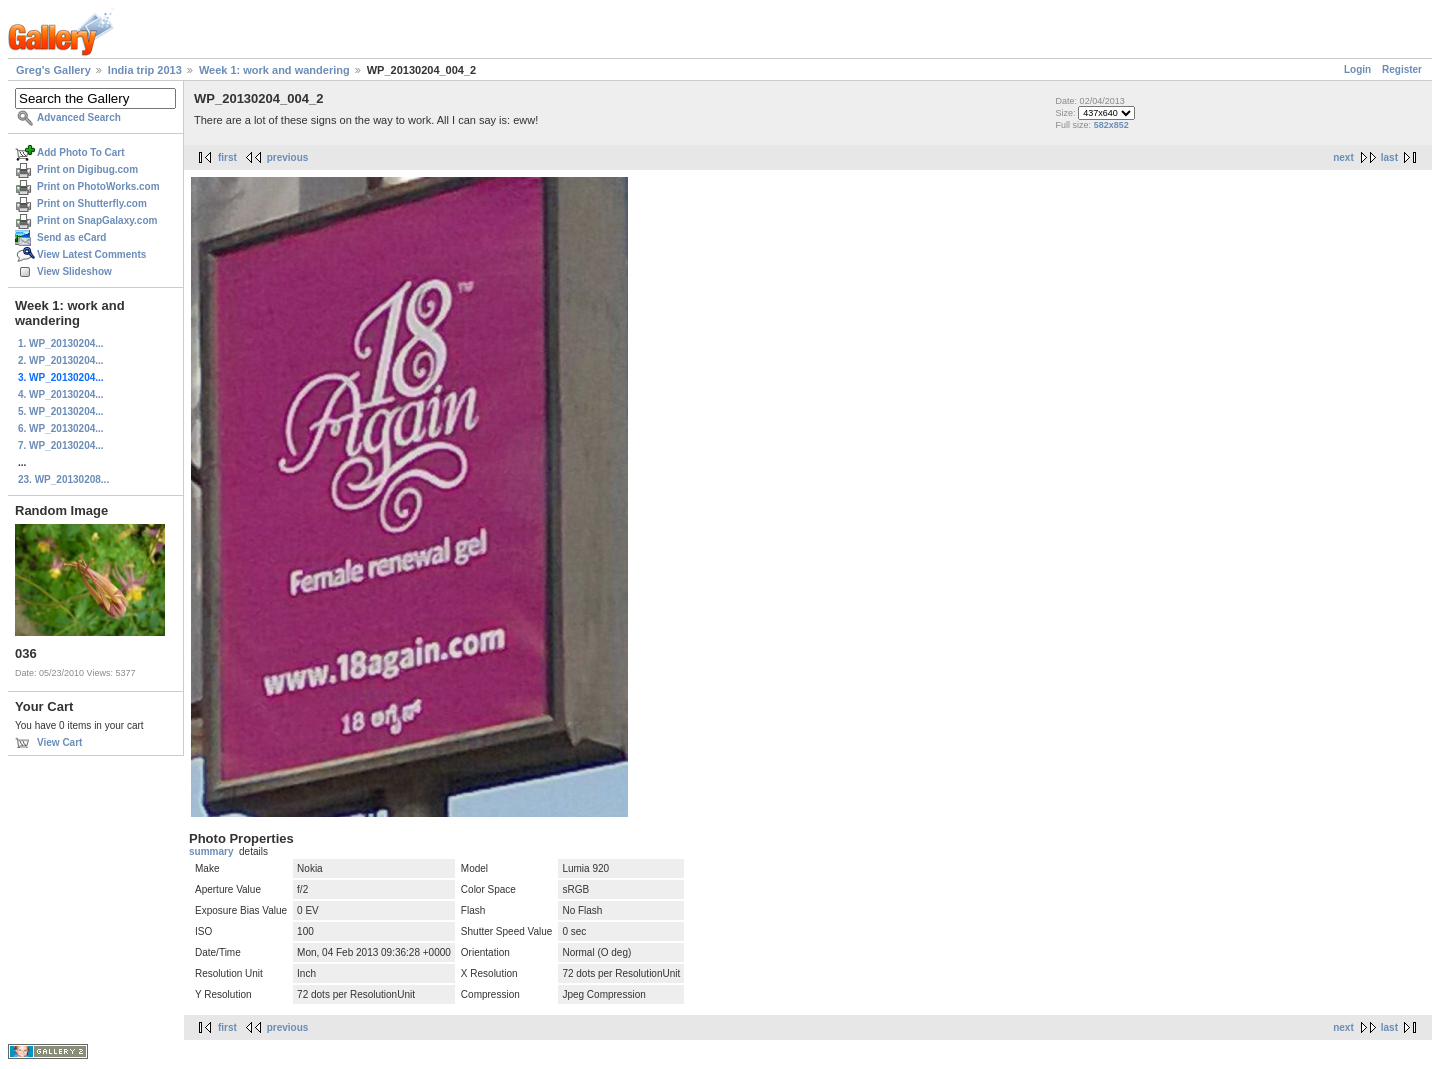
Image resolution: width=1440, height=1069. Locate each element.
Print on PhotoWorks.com (98, 186)
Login (1357, 69)
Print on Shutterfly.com (92, 203)
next (1343, 157)
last (1389, 157)
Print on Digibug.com (87, 169)
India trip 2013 (145, 70)
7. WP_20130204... (61, 445)
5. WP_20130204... (61, 411)
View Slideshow (74, 271)
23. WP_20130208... (63, 479)
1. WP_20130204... (61, 343)
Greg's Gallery (53, 70)
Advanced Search (79, 117)
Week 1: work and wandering (274, 70)
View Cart (59, 742)
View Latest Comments (91, 254)
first (227, 157)
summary (211, 851)
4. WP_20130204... (61, 394)
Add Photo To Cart (81, 152)
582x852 (1111, 125)
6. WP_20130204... (61, 428)
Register (1402, 69)
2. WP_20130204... (61, 360)
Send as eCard (71, 237)
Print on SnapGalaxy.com (97, 220)
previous (288, 157)
